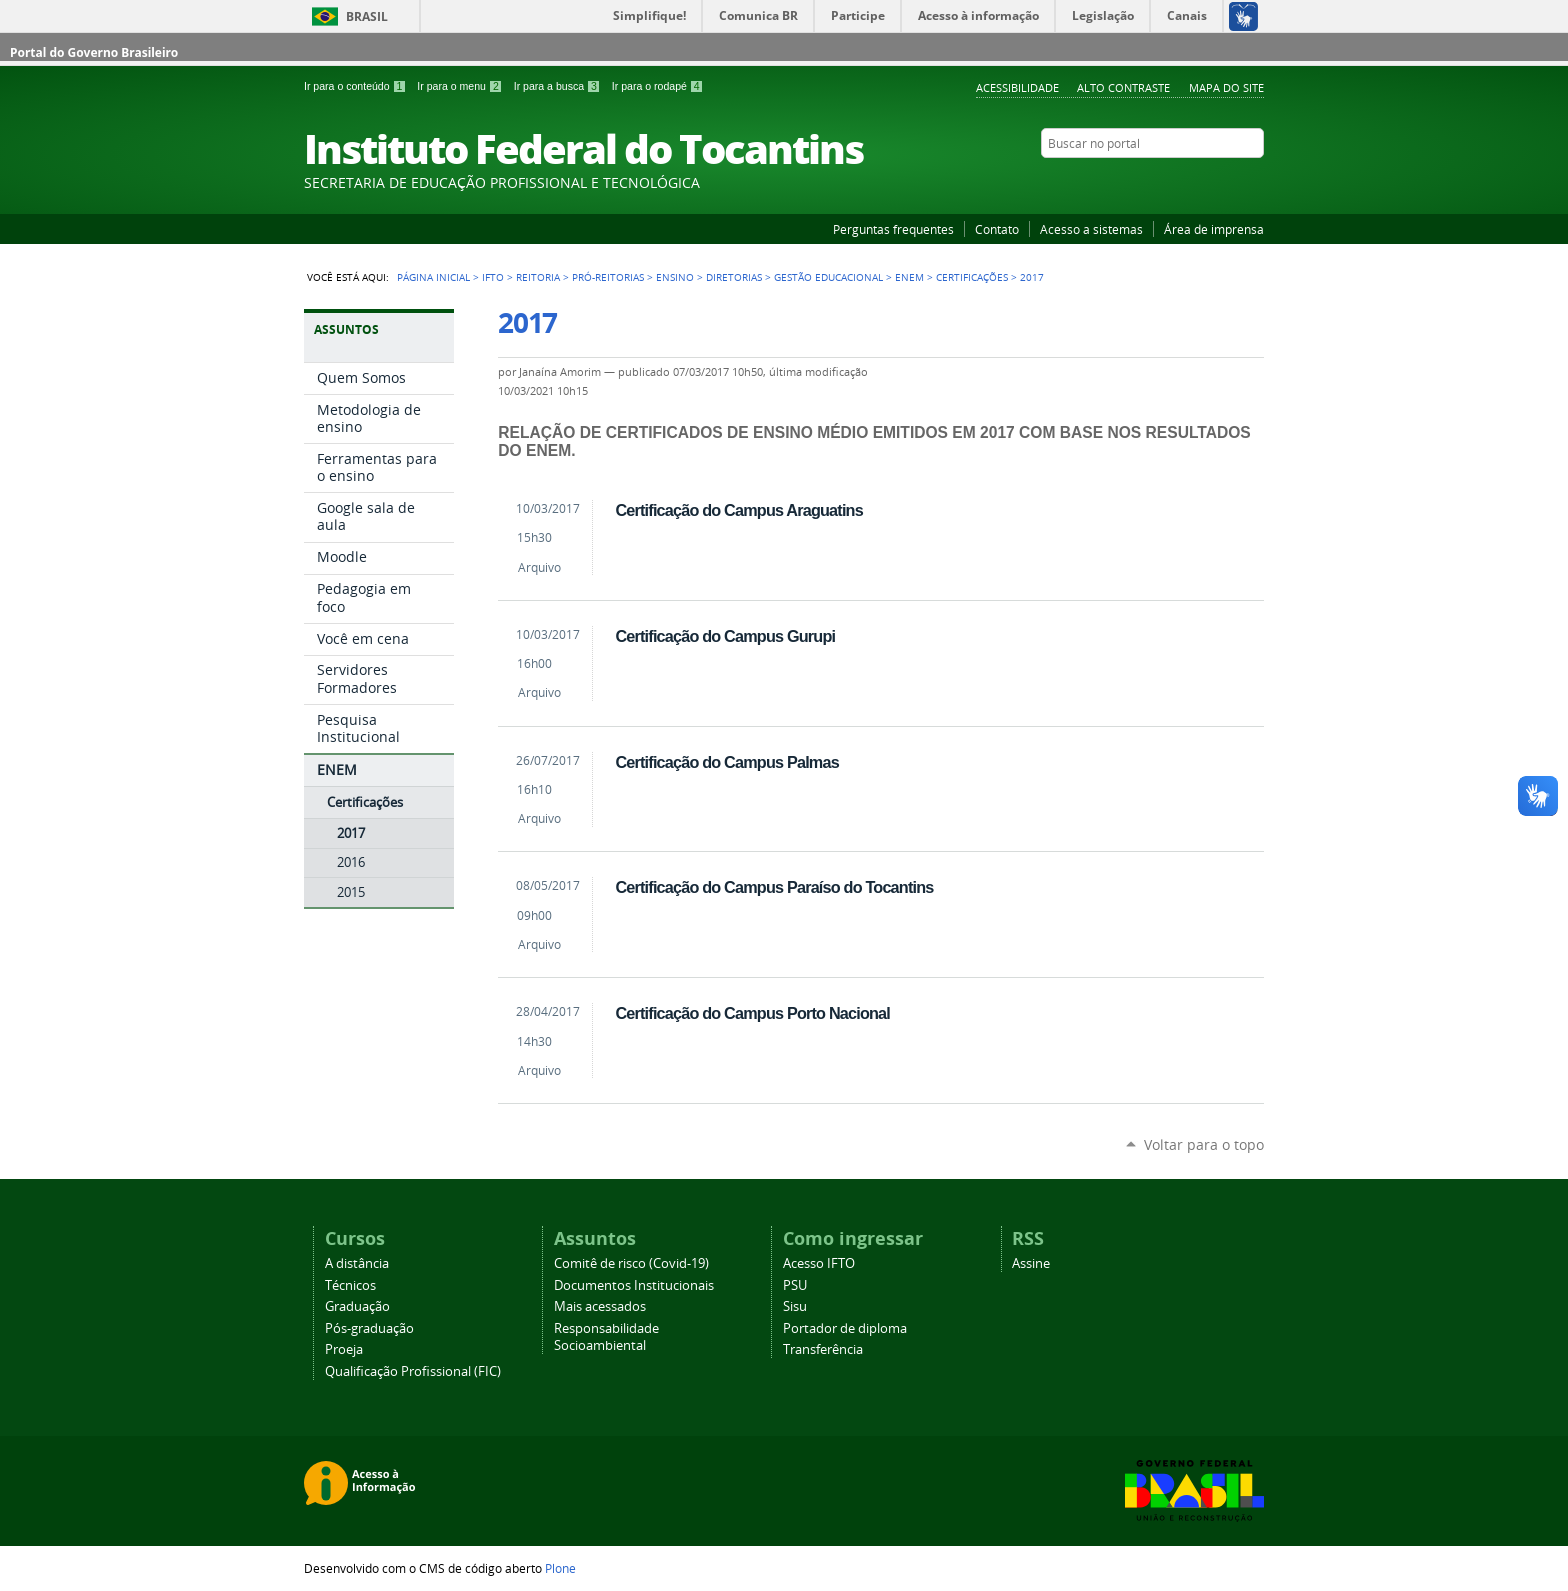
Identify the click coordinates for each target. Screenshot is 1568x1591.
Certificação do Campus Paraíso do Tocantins (774, 887)
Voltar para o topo (1204, 1144)
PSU (795, 1285)
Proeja (344, 1349)
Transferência (823, 1349)
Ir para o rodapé (658, 86)
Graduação (357, 1306)
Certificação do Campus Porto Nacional (752, 1013)
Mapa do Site (1226, 87)
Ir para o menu (461, 86)
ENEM (909, 277)
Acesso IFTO (819, 1263)
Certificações (972, 277)
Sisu (795, 1306)
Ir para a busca (559, 86)
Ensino (675, 277)
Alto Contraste (1123, 87)
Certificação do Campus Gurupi (725, 636)
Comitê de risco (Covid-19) (631, 1263)
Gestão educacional (828, 277)
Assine (1031, 1263)
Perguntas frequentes (893, 229)
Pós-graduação (369, 1328)
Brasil (367, 16)
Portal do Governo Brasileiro (94, 52)
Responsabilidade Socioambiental (606, 1337)
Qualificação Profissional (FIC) (413, 1371)
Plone (560, 1568)
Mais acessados (600, 1306)
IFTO (493, 277)
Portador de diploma (845, 1328)
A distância (357, 1263)
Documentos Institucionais (634, 1285)
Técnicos (350, 1285)
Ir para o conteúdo (356, 86)
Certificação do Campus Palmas (726, 762)
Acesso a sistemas (1091, 229)
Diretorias (734, 277)
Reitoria (538, 277)
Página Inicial (433, 277)
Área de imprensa (1214, 229)
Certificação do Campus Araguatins (739, 510)
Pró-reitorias (608, 277)
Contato (997, 229)
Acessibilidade (1017, 87)
